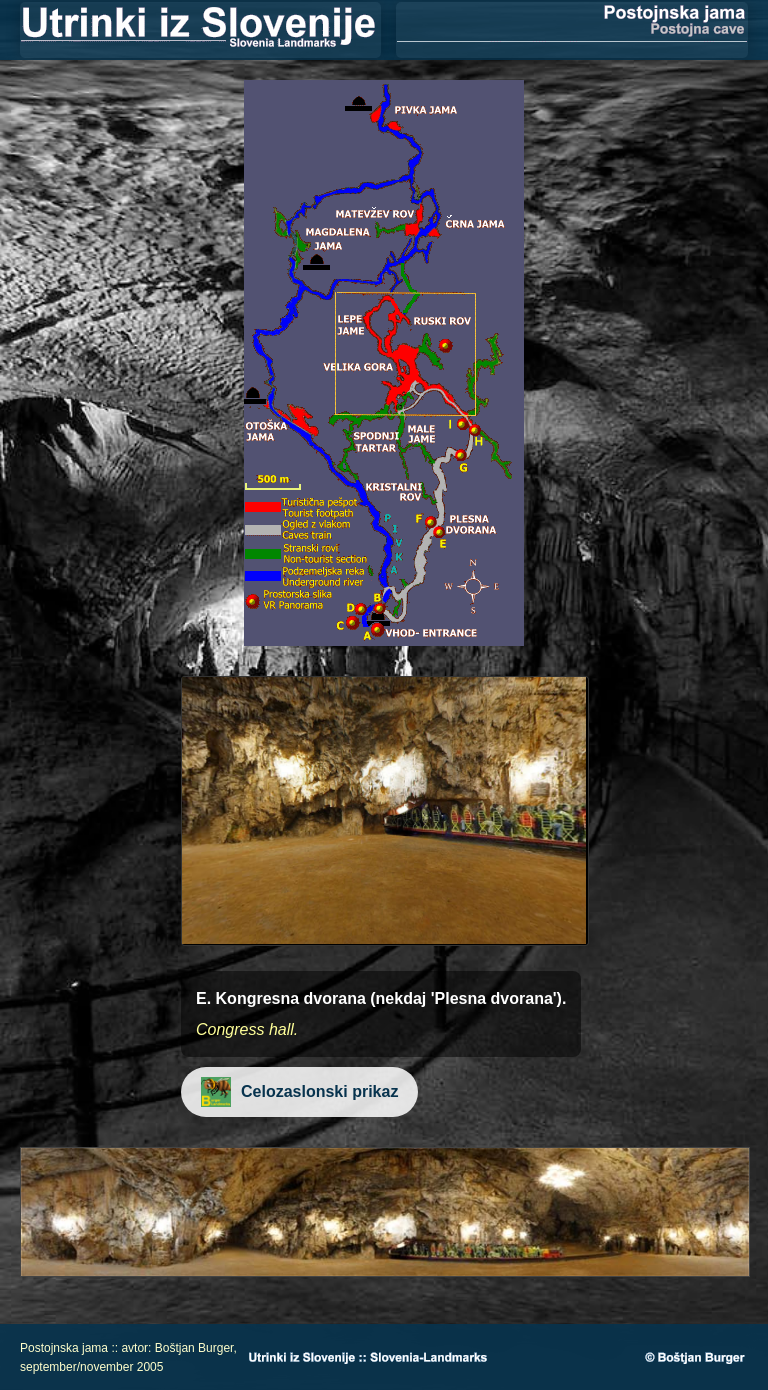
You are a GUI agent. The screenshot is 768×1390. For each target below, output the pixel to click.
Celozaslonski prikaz (300, 1091)
